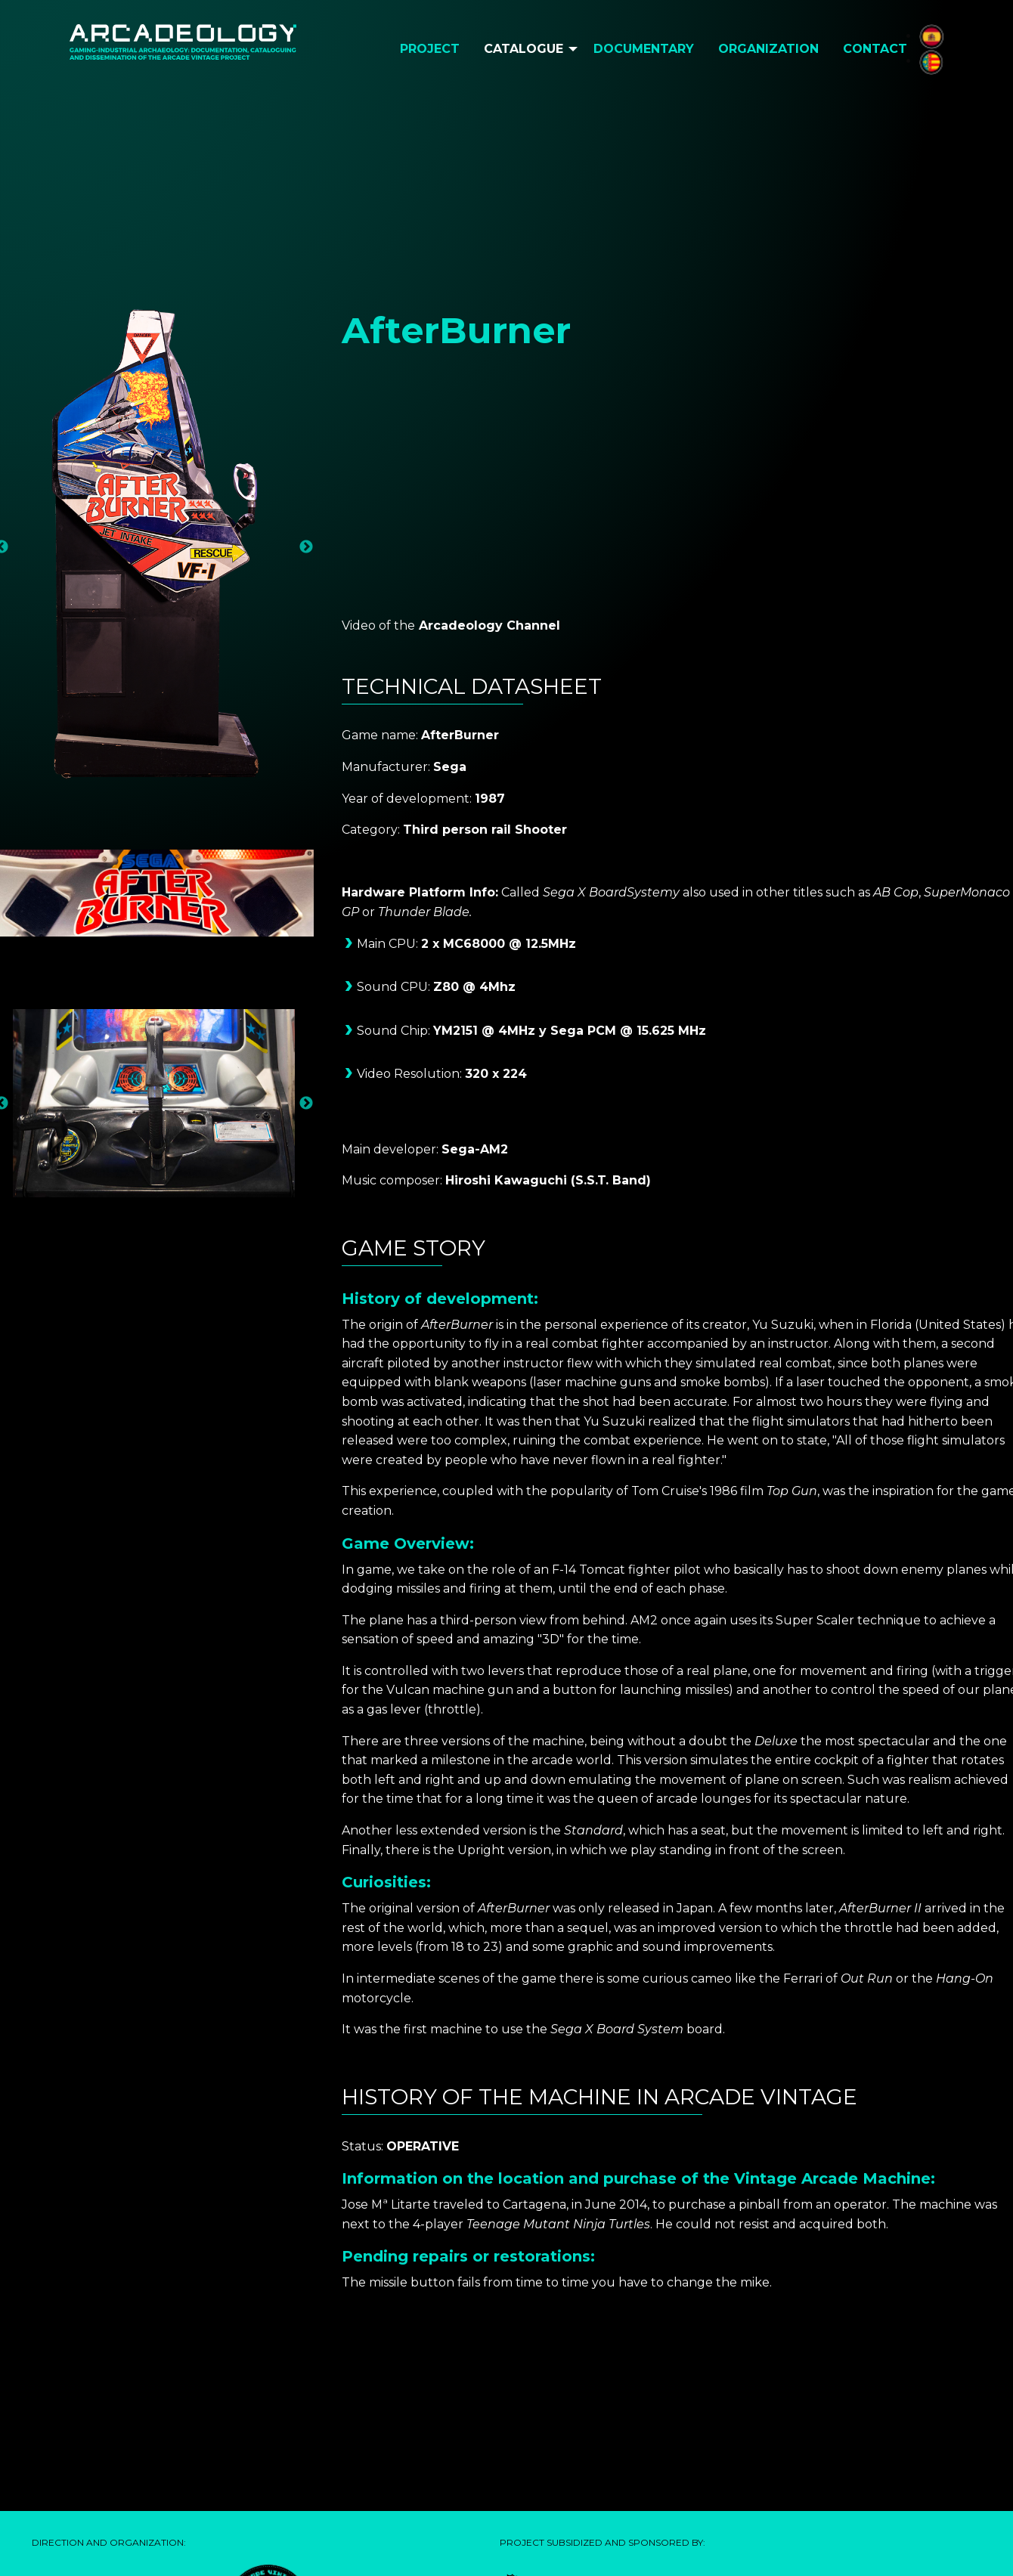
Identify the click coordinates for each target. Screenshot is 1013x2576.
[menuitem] (430, 49)
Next (306, 547)
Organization (768, 49)
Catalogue (523, 49)
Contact (875, 49)
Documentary (643, 49)
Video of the (378, 625)
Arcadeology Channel (489, 625)
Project (430, 49)
